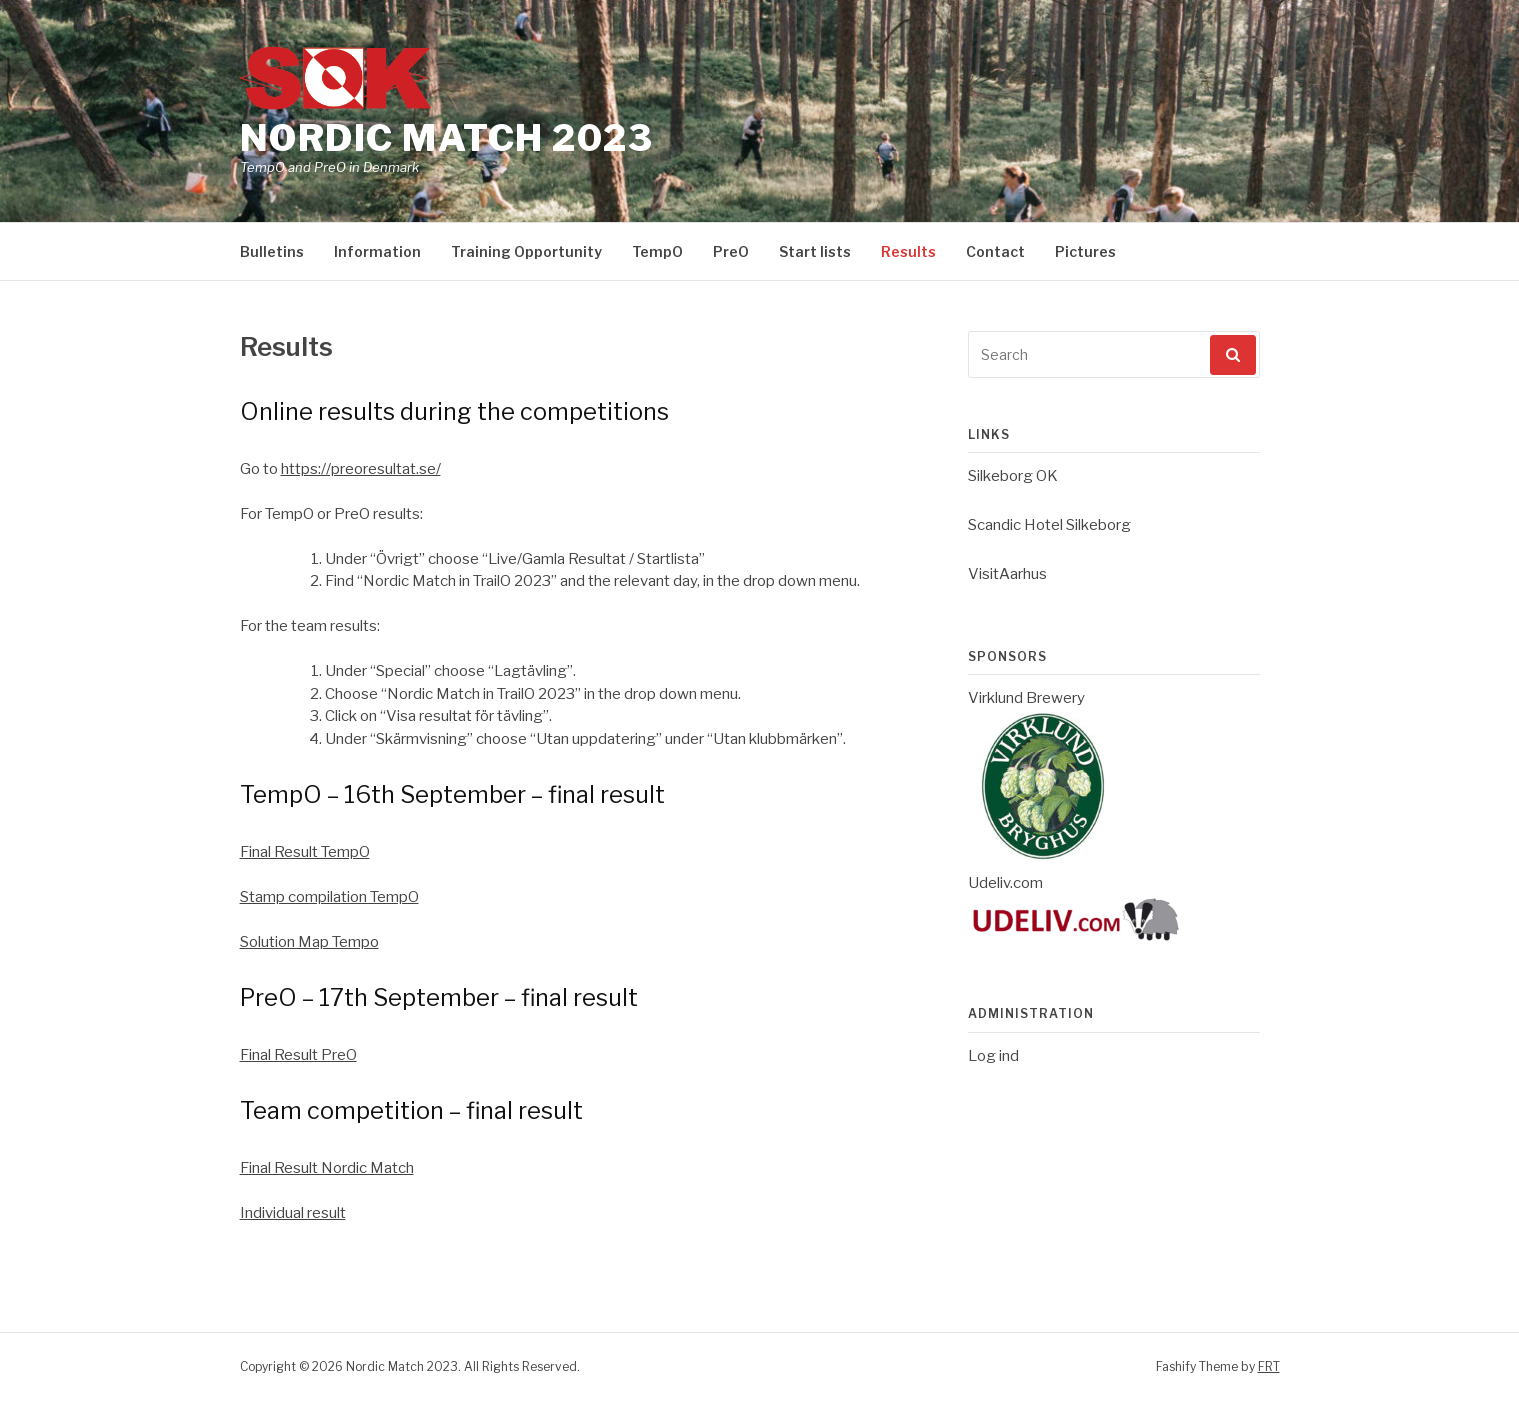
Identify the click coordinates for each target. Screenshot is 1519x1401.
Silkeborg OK (1013, 476)
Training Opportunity (526, 251)
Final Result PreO (298, 1055)
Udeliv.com (1005, 883)
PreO (731, 251)
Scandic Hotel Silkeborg (1049, 525)
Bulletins (272, 251)
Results (908, 251)
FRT (1269, 1366)
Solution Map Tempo (309, 942)
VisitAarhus (1007, 574)
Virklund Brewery (1026, 698)
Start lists (815, 251)
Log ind (993, 1056)
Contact (995, 251)
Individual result (293, 1213)
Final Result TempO (305, 852)
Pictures (1085, 251)
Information (377, 251)
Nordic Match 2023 (447, 138)
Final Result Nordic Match (327, 1168)
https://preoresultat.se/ (361, 469)
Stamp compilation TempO (329, 897)
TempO (657, 251)
